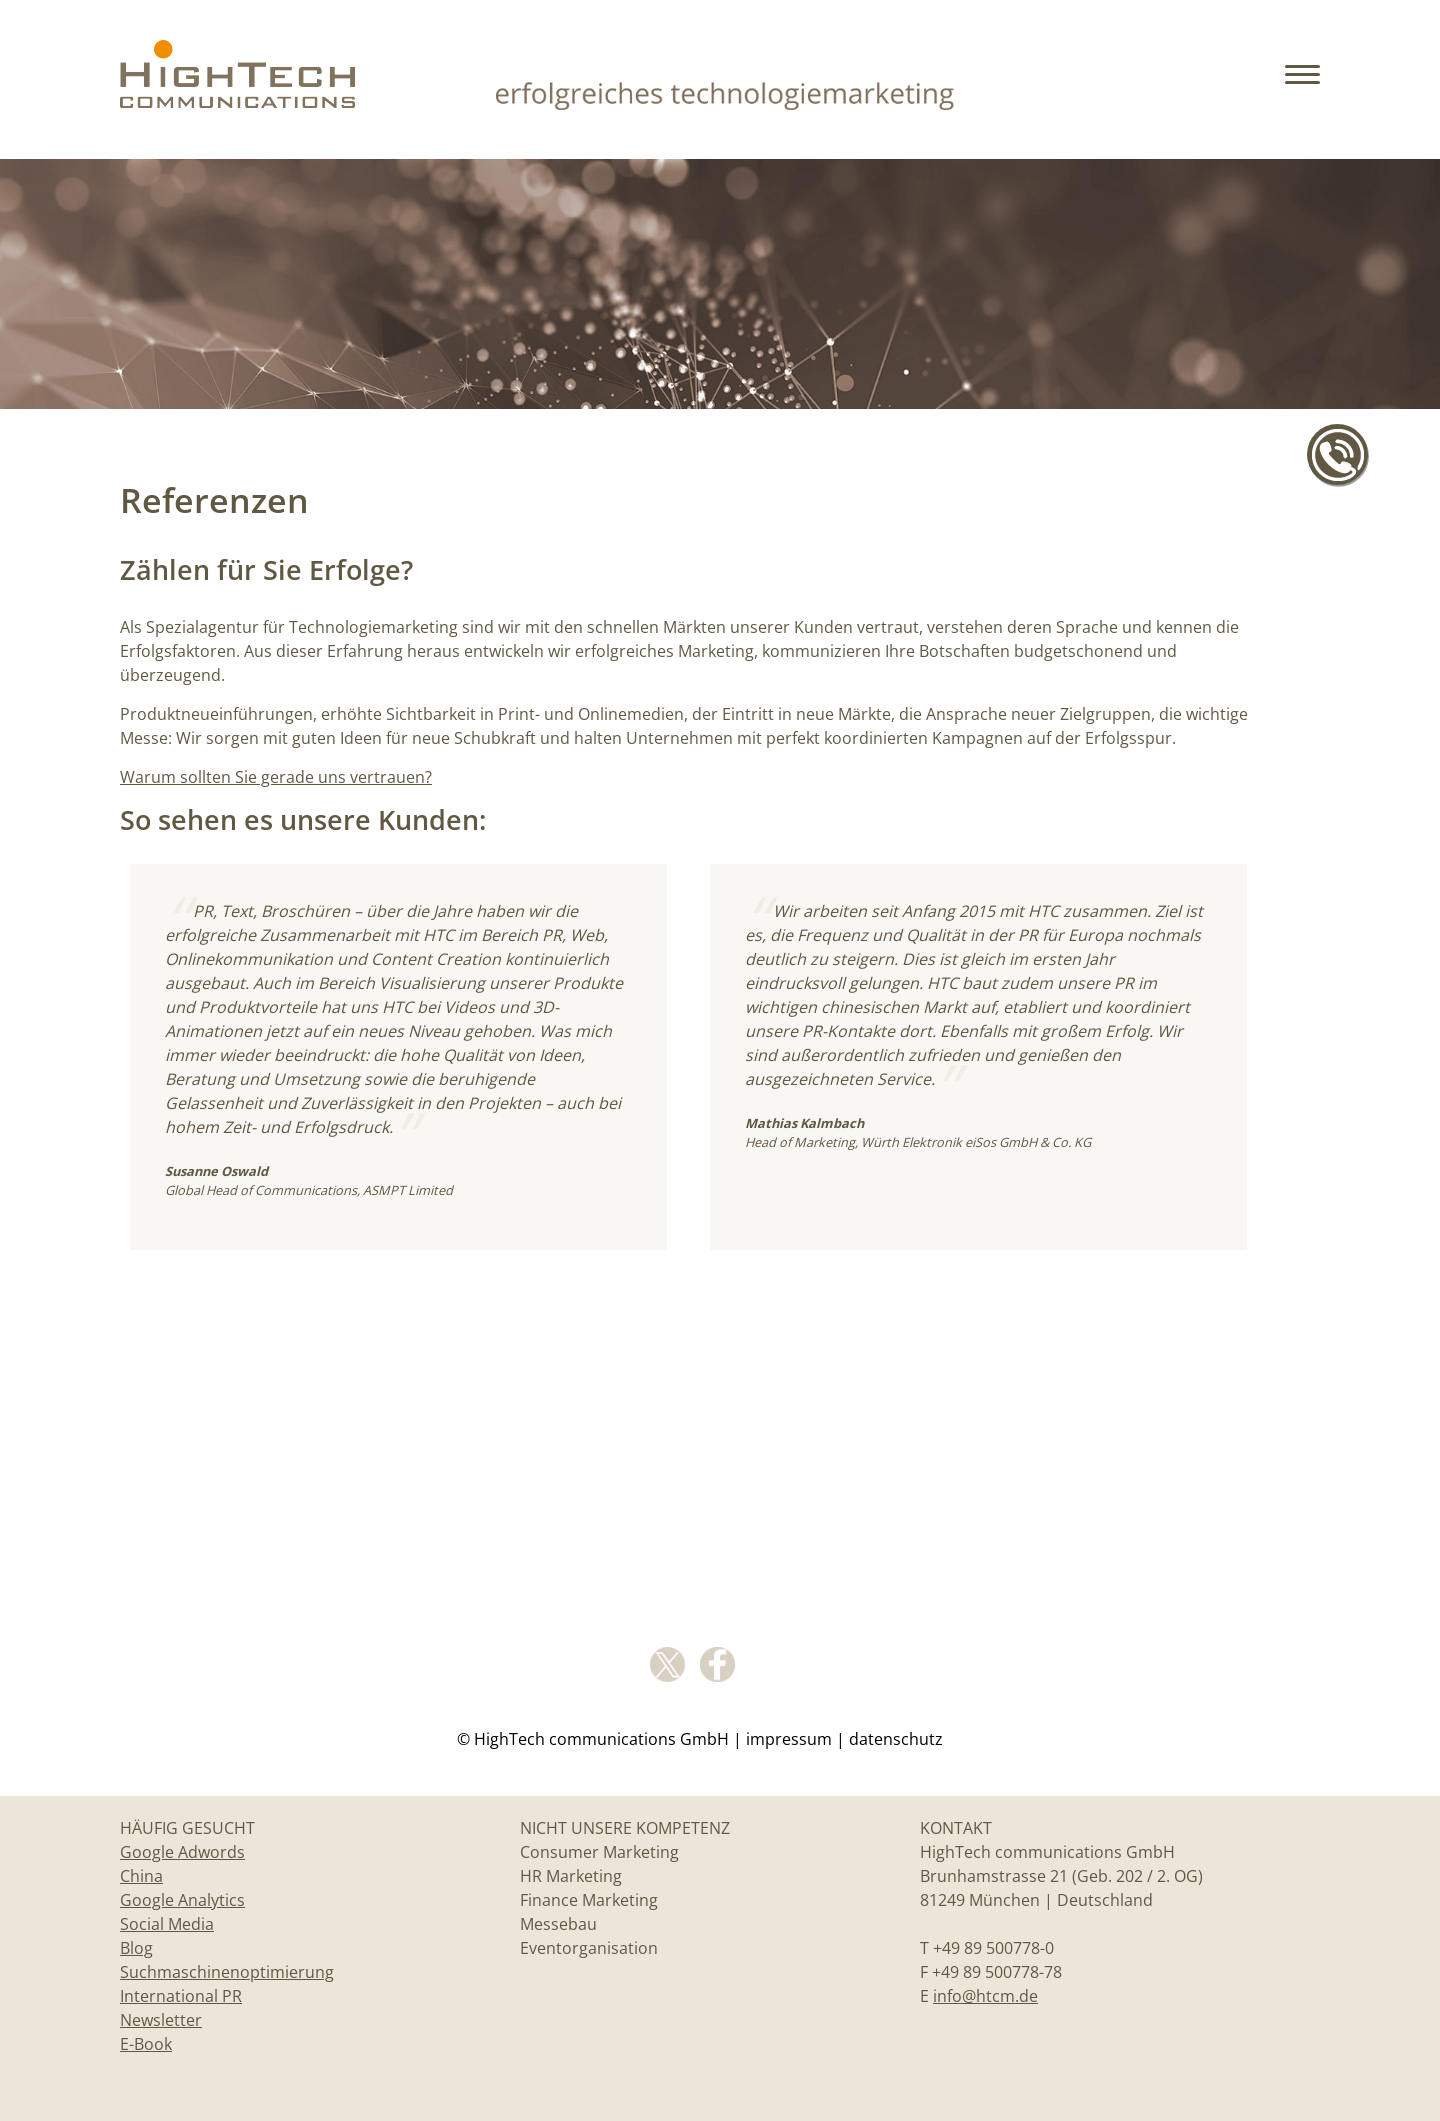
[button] (1305, 90)
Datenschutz (896, 1739)
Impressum (789, 1739)
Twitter (667, 1664)
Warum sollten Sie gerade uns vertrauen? (276, 777)
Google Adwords (182, 1852)
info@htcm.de (985, 1996)
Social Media (167, 1924)
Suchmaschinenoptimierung (227, 1972)
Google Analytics (182, 1900)
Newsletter (161, 2020)
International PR (181, 1996)
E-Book (146, 2044)
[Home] (237, 100)
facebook (717, 1664)
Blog (136, 1948)
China (141, 1876)
